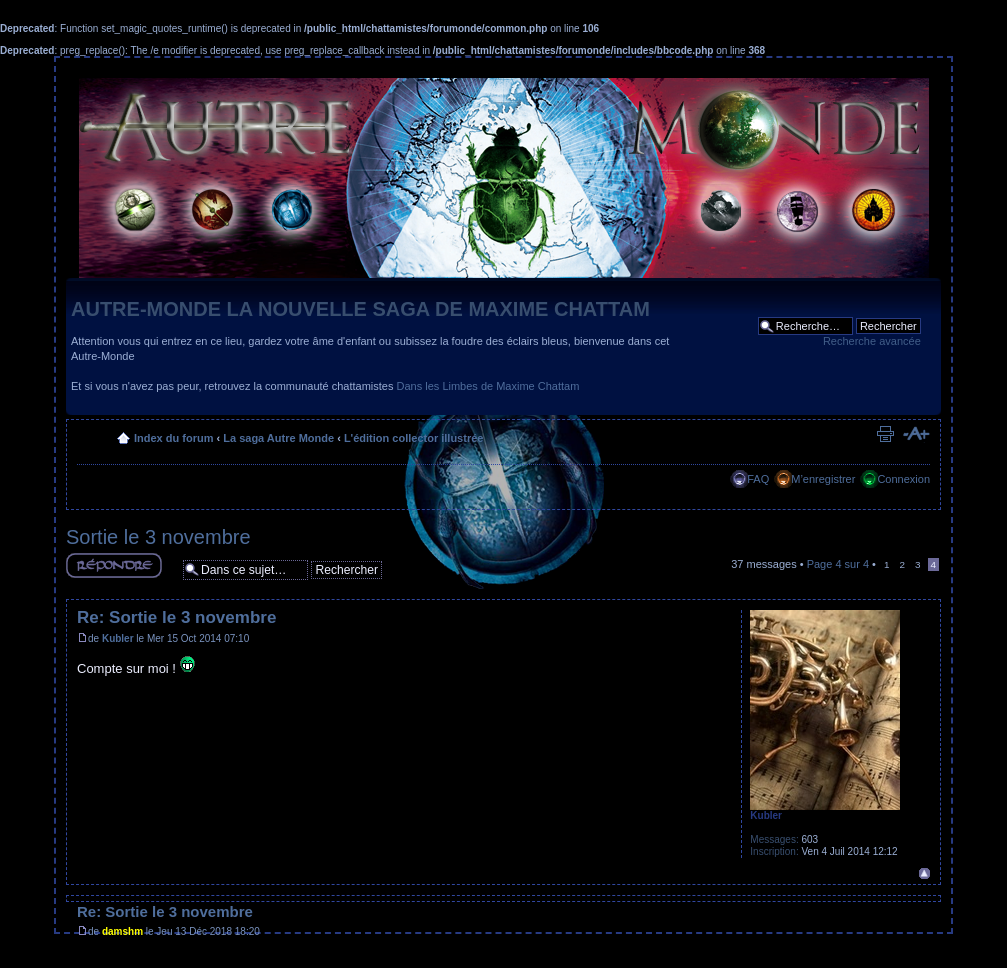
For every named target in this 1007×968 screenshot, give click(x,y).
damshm (122, 931)
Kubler (118, 638)
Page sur (838, 564)
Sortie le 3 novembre (158, 537)
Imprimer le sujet (885, 434)
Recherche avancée (872, 341)
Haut (924, 873)
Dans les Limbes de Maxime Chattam (488, 386)
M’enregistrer (823, 479)
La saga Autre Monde (278, 438)
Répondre (114, 565)
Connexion (903, 479)
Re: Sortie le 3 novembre (176, 617)
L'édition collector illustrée (414, 438)
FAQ (758, 479)
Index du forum (173, 438)
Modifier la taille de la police (915, 434)
